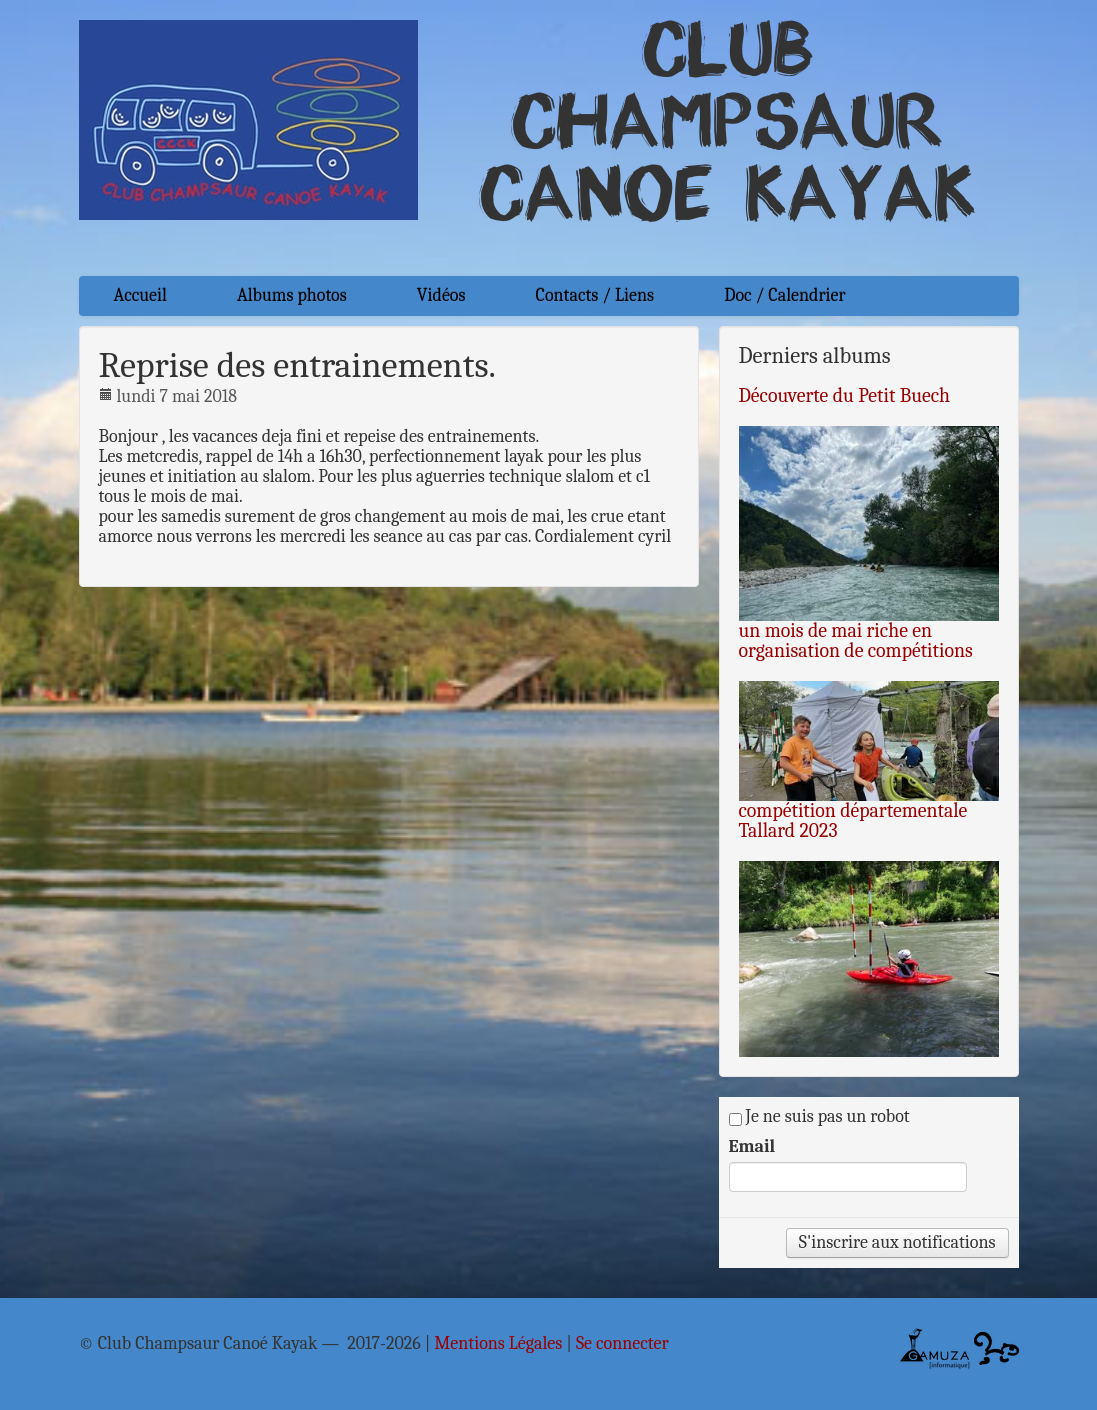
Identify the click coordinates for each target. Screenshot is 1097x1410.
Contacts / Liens (595, 295)
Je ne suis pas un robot (819, 1117)
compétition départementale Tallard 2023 (853, 820)
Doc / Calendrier (784, 295)
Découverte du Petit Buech (845, 395)
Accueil (140, 295)
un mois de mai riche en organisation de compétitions (856, 640)
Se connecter (622, 1344)
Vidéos (441, 295)
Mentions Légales (498, 1344)
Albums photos (292, 295)
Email (752, 1147)
